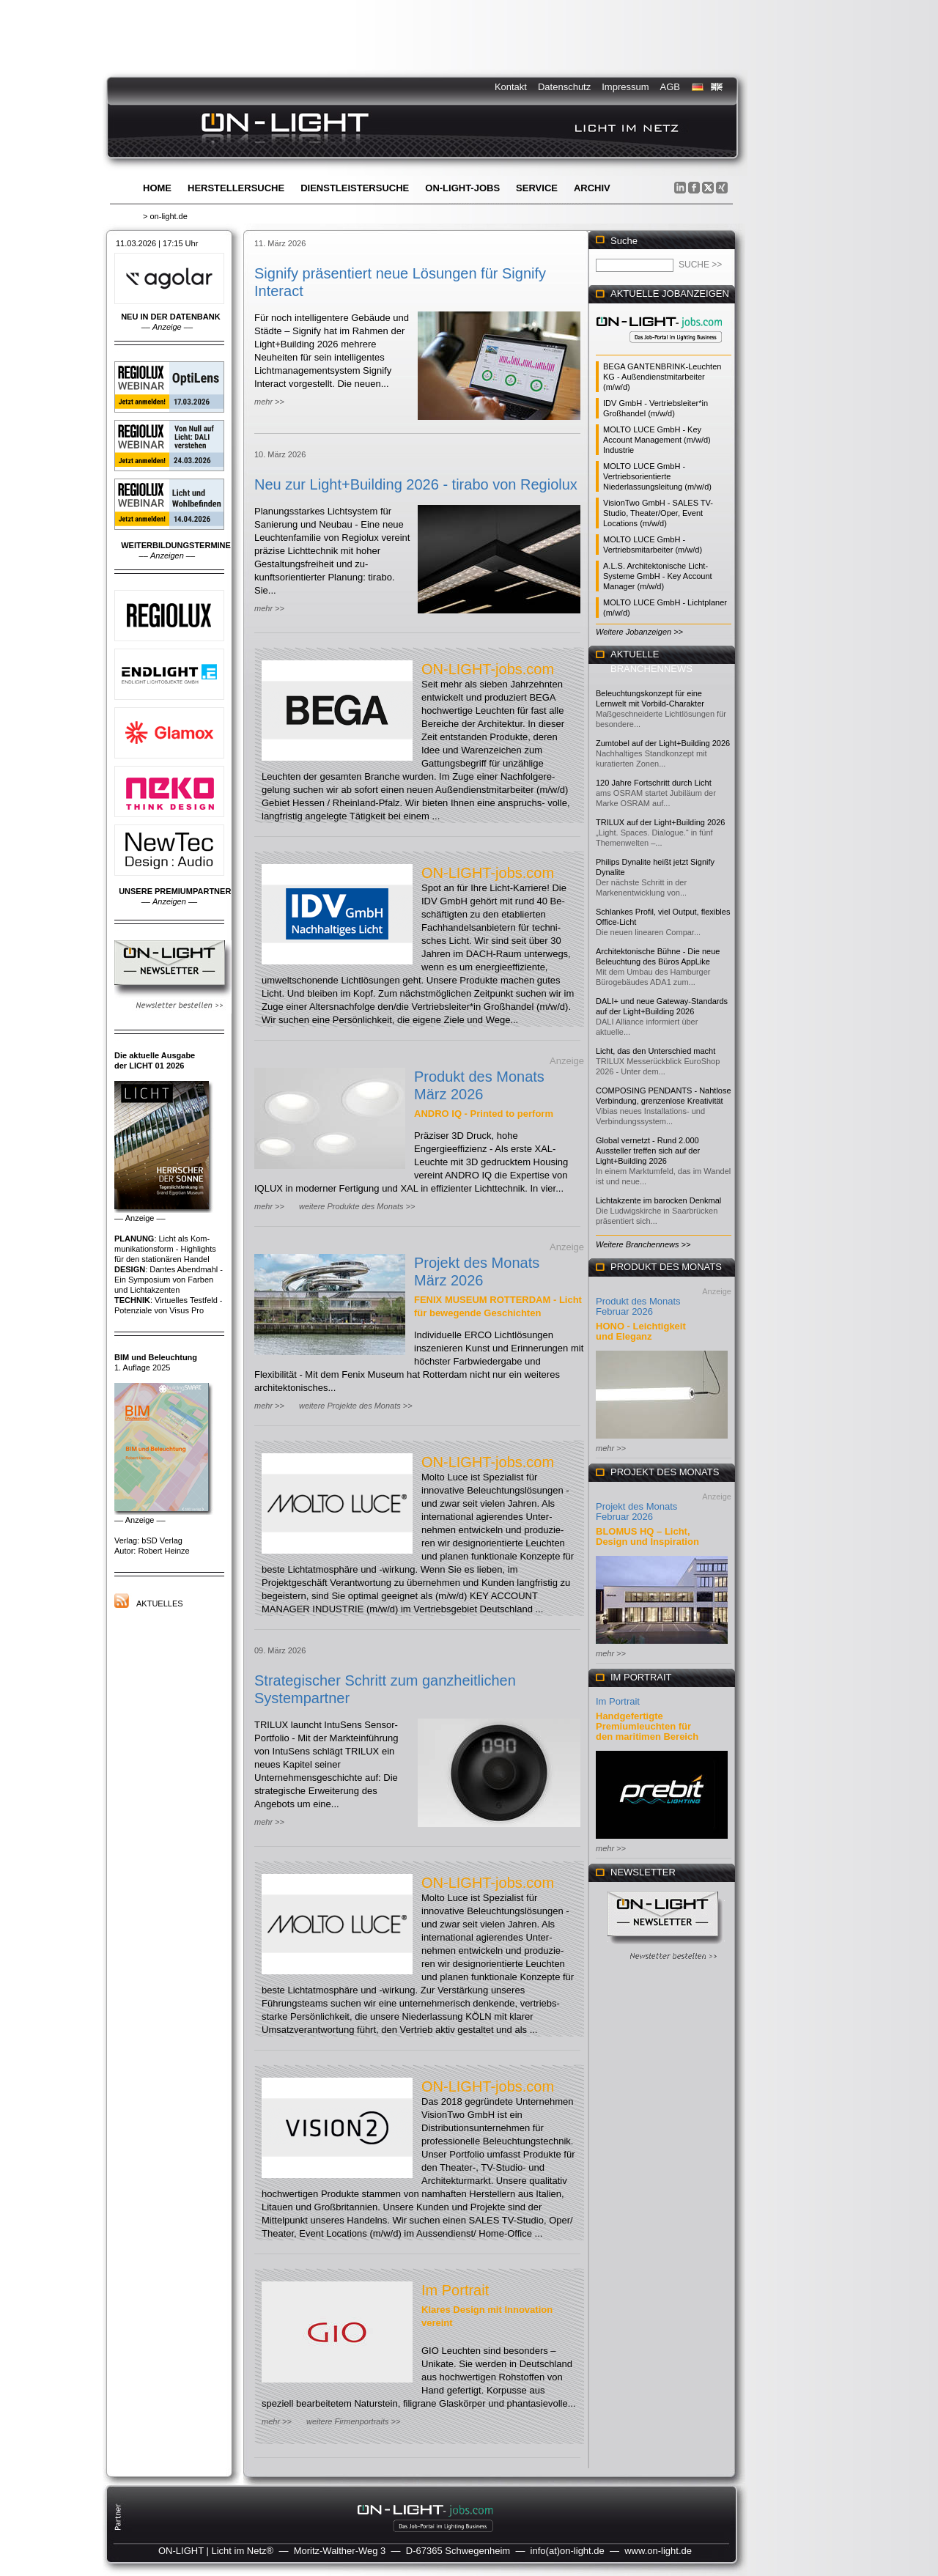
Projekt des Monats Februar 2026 (636, 1511)
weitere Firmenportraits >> (353, 2421)
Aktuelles (159, 1603)
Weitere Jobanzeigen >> (639, 631)
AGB (670, 86)
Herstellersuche (236, 187)
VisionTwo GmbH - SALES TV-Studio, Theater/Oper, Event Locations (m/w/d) (658, 513)
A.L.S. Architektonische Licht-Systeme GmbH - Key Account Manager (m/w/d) (657, 576)
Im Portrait (455, 2290)
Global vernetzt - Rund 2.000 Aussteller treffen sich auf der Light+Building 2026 (648, 1150)
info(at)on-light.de (568, 2550)
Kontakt (511, 86)
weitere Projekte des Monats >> (356, 1405)
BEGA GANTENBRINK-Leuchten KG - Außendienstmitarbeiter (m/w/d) (662, 376)
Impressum (625, 86)
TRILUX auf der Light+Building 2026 (660, 822)
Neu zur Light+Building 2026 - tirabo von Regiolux (415, 484)
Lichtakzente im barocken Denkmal (658, 1200)
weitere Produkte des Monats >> (357, 1206)
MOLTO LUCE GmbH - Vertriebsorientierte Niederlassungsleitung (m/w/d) (657, 476)
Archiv (592, 187)
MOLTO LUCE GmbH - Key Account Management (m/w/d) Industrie (657, 439)
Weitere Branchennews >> (643, 1244)
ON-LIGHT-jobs (462, 187)
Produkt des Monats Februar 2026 (638, 1306)
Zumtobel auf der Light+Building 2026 (663, 743)
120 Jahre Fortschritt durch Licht (654, 782)
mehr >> (269, 401)
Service (537, 187)
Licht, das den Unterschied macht (655, 1051)
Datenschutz (564, 86)
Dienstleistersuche (354, 187)
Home (157, 187)
